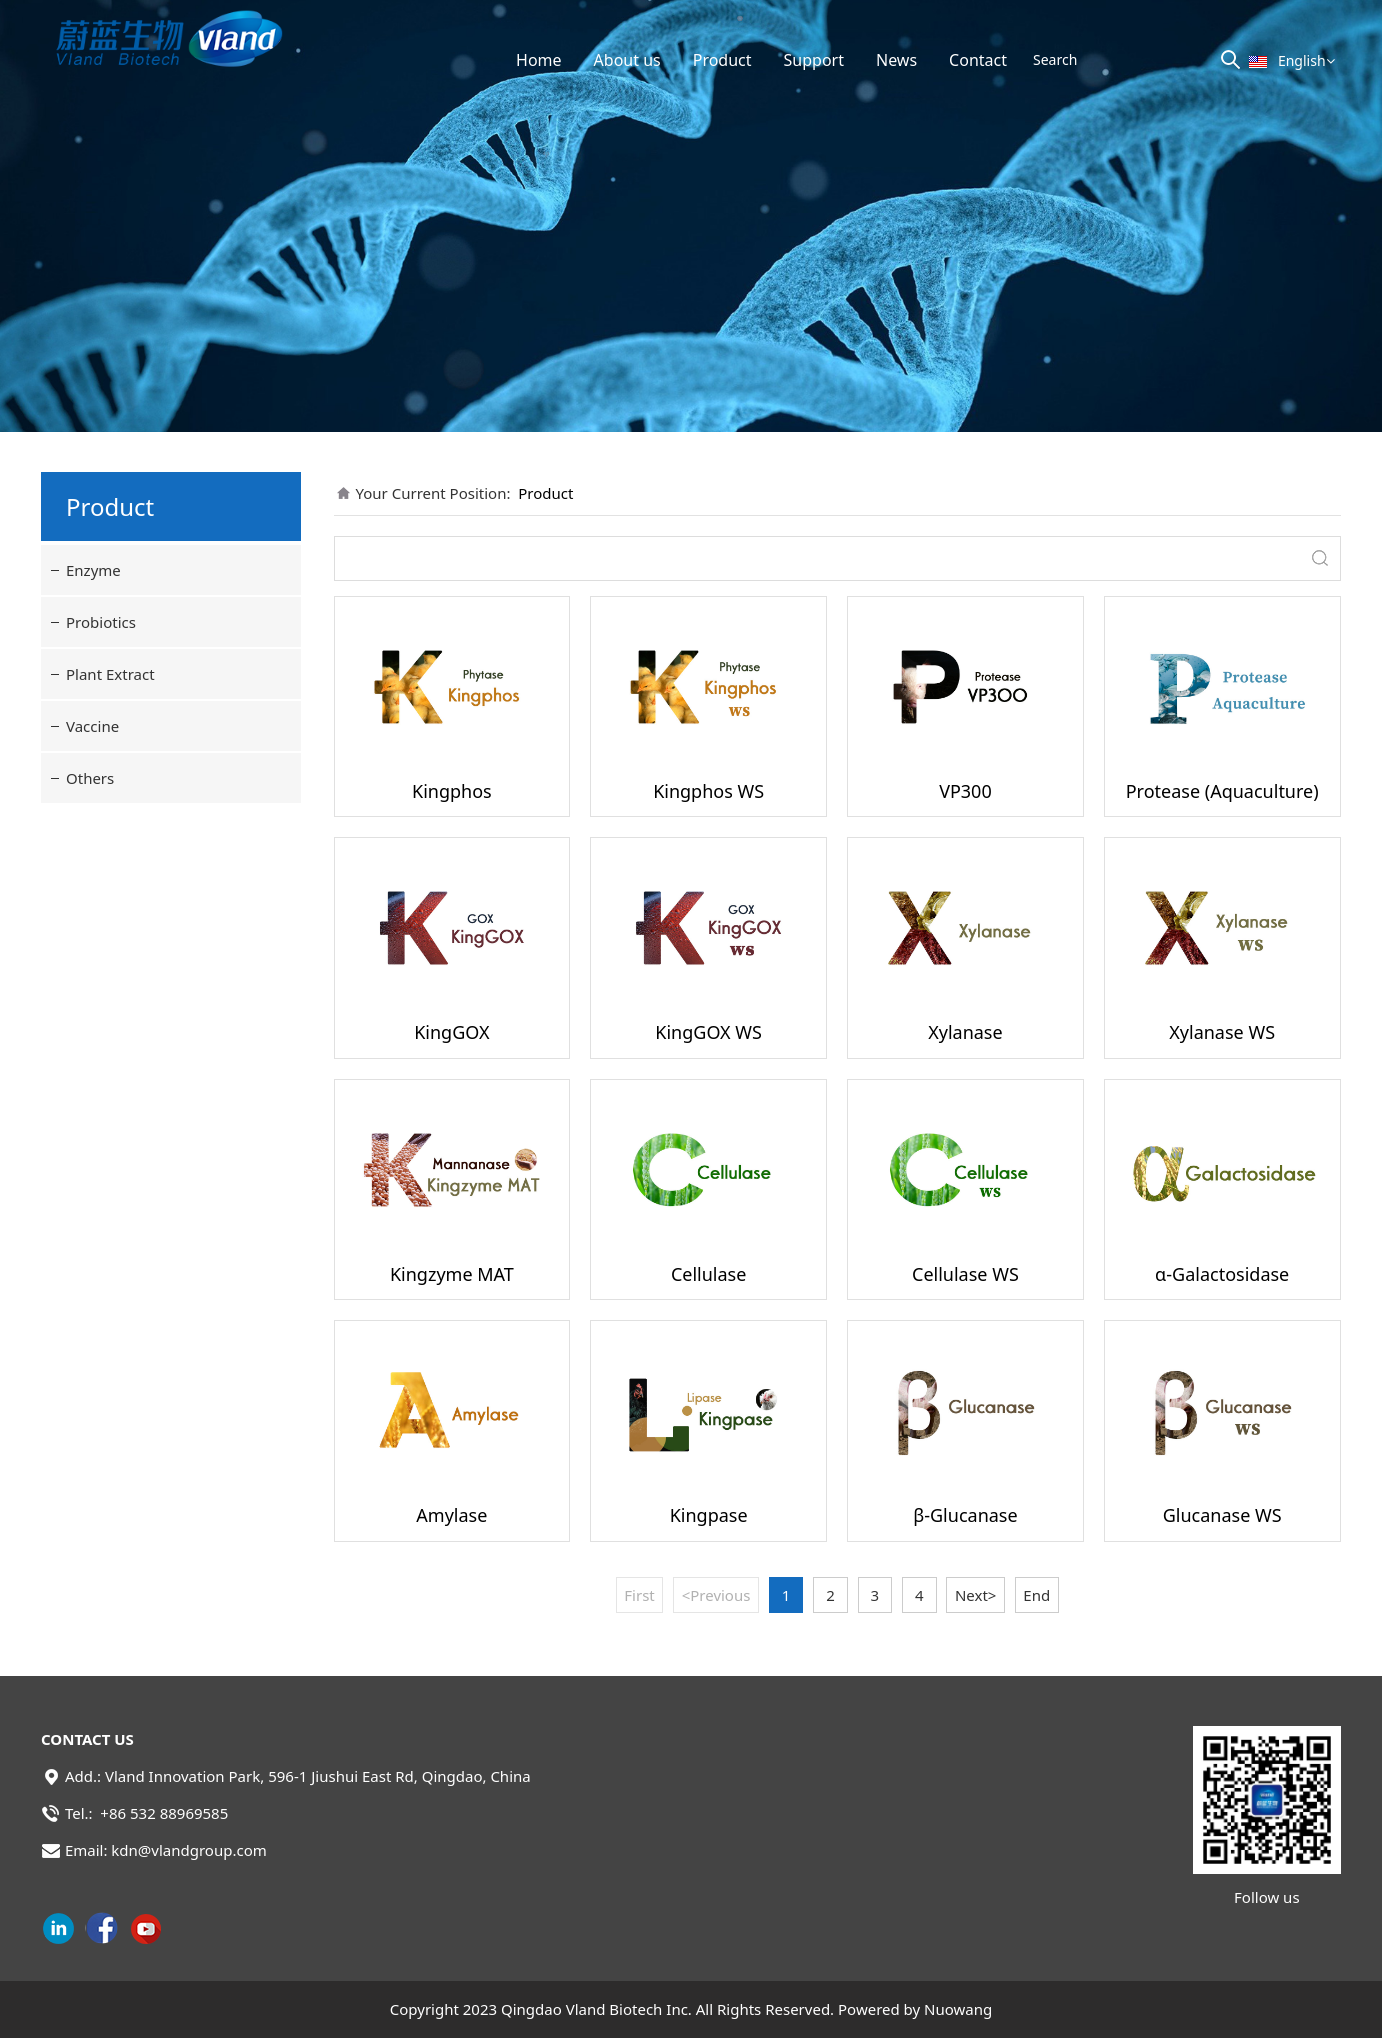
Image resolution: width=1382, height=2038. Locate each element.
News (896, 60)
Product (722, 60)
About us (627, 60)
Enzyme (93, 570)
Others (90, 778)
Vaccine (92, 726)
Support (814, 60)
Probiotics (101, 622)
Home (539, 60)
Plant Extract (110, 674)
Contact (978, 60)
